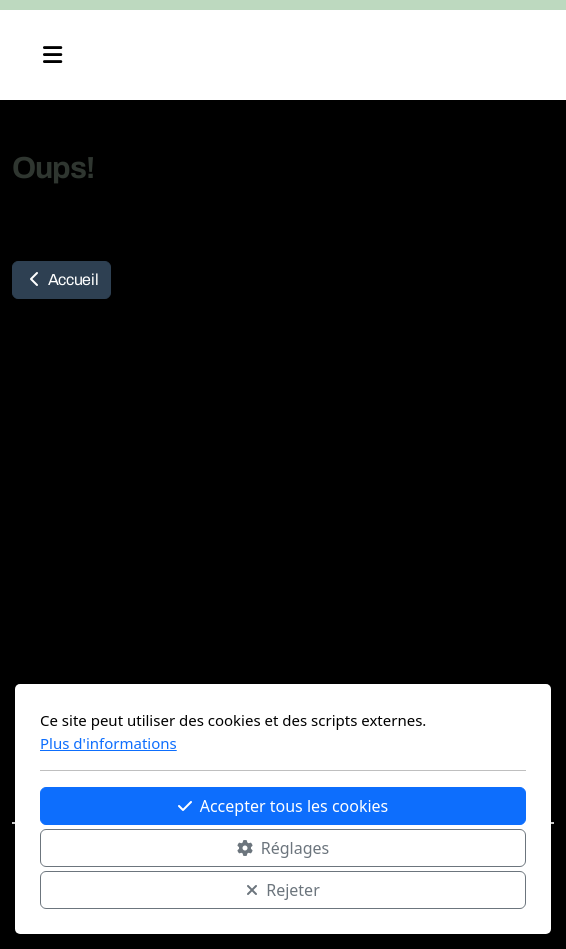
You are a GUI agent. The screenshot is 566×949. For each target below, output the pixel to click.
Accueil (61, 279)
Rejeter (283, 890)
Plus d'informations (108, 743)
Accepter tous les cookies (283, 806)
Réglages (283, 848)
